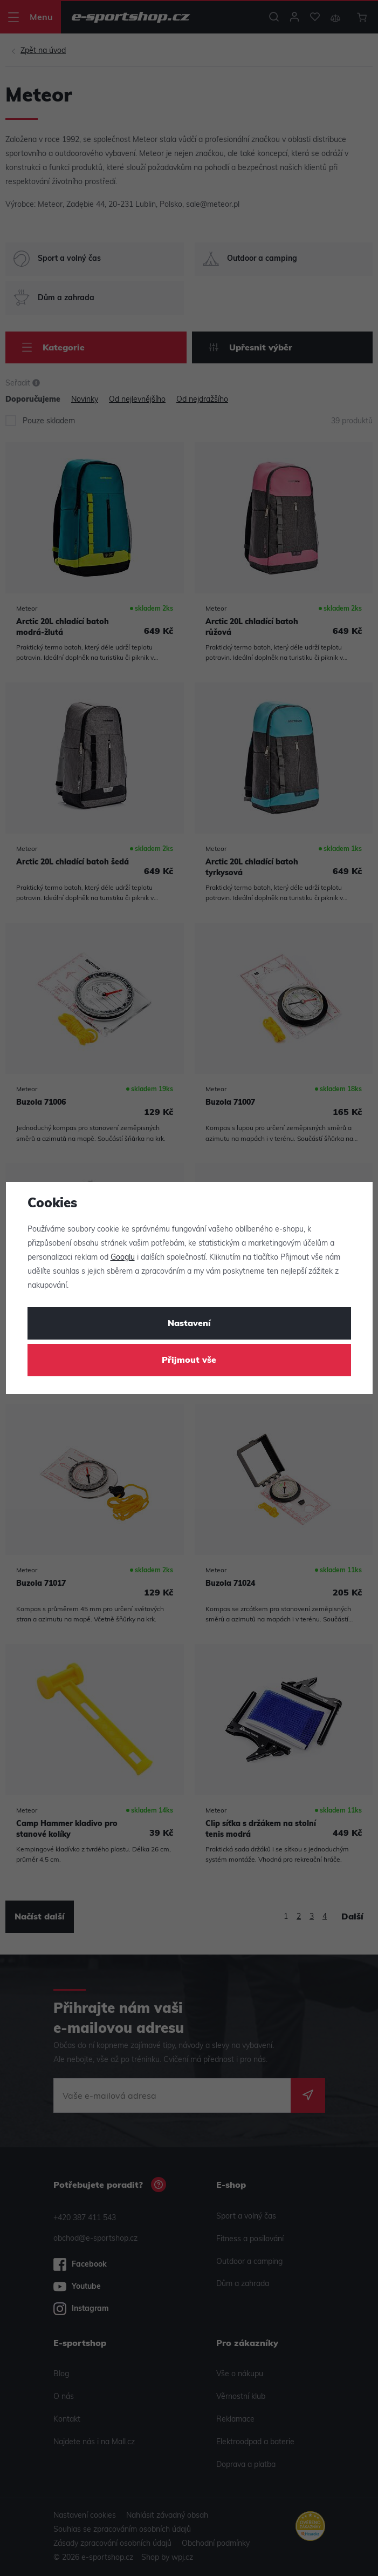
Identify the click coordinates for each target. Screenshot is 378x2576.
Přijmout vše (189, 1360)
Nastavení (189, 1324)
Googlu (123, 1258)
